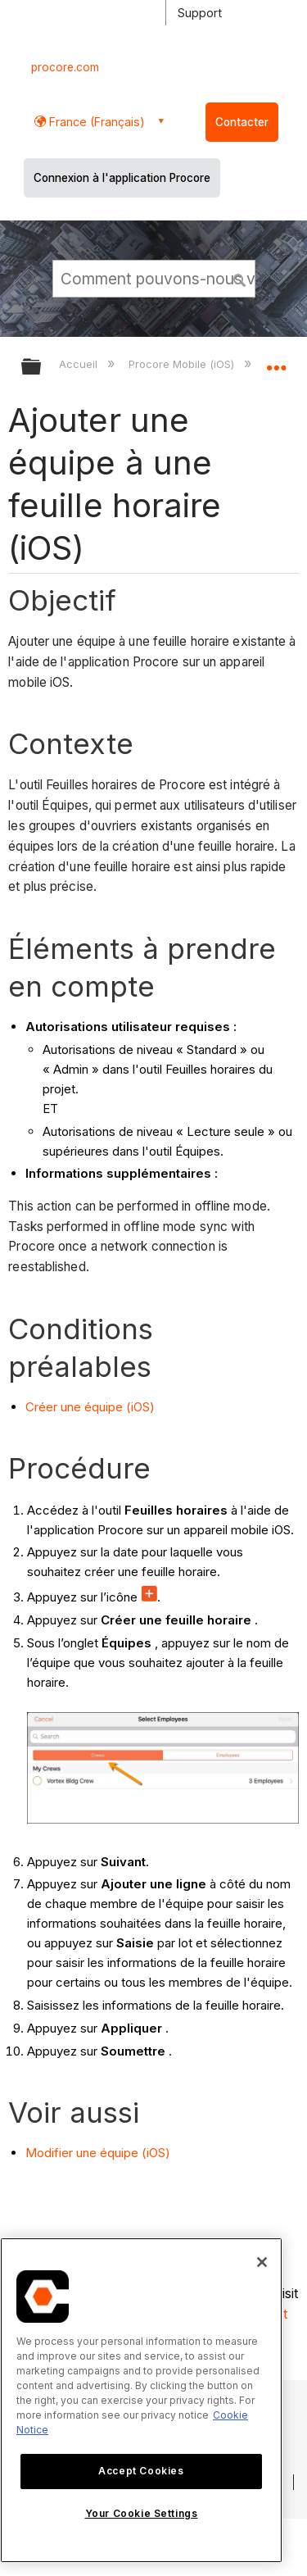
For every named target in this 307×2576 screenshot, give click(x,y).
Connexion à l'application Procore (122, 177)
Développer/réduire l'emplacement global (276, 361)
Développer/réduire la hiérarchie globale (42, 367)
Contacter (242, 122)
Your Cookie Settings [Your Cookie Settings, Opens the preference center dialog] (141, 2513)
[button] (239, 277)
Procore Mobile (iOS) (183, 363)
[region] (141, 2400)
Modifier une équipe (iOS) (97, 2152)
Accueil (80, 363)
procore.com (65, 67)
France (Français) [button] (95, 122)
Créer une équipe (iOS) (90, 1407)
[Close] (262, 2262)
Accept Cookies (140, 2471)
